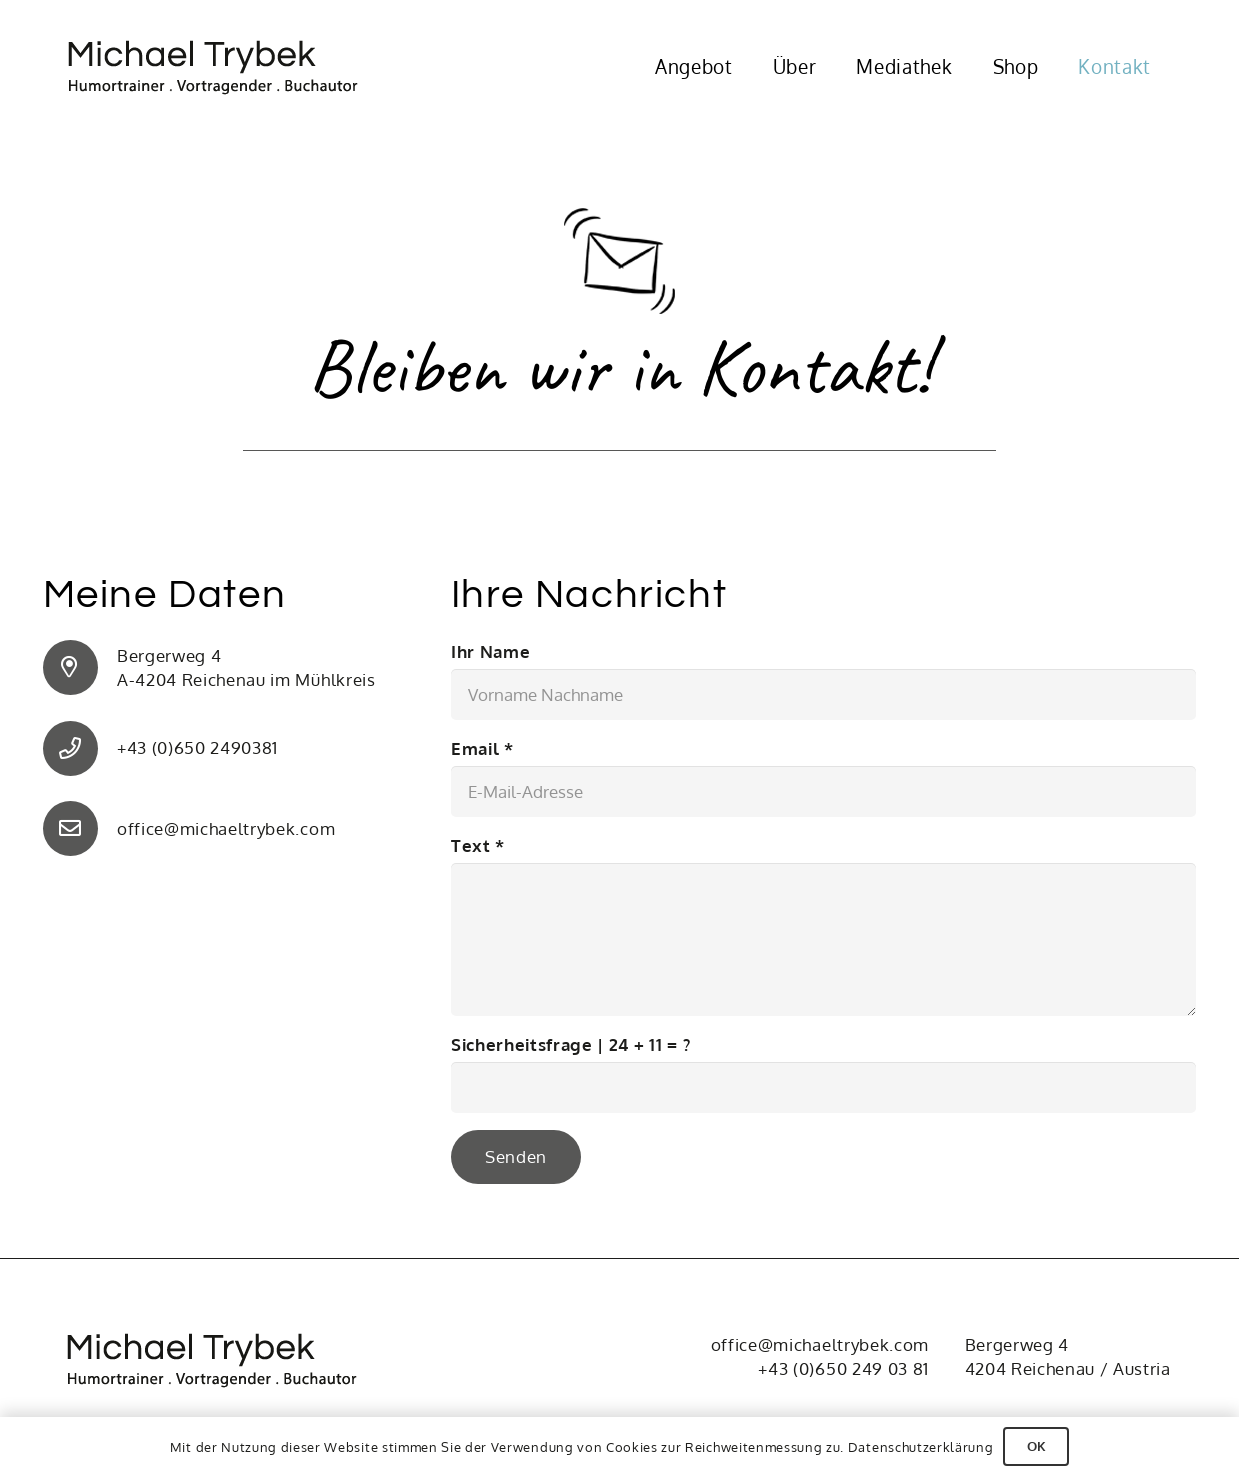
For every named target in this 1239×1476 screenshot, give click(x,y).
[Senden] (516, 1157)
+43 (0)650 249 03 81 (843, 1368)
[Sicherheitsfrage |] (824, 1087)
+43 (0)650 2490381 (197, 747)
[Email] (824, 791)
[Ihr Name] (824, 694)
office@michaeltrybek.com (226, 828)
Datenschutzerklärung (921, 1447)
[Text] (824, 939)
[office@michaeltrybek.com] (80, 828)
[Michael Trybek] (225, 67)
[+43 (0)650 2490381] (80, 748)
